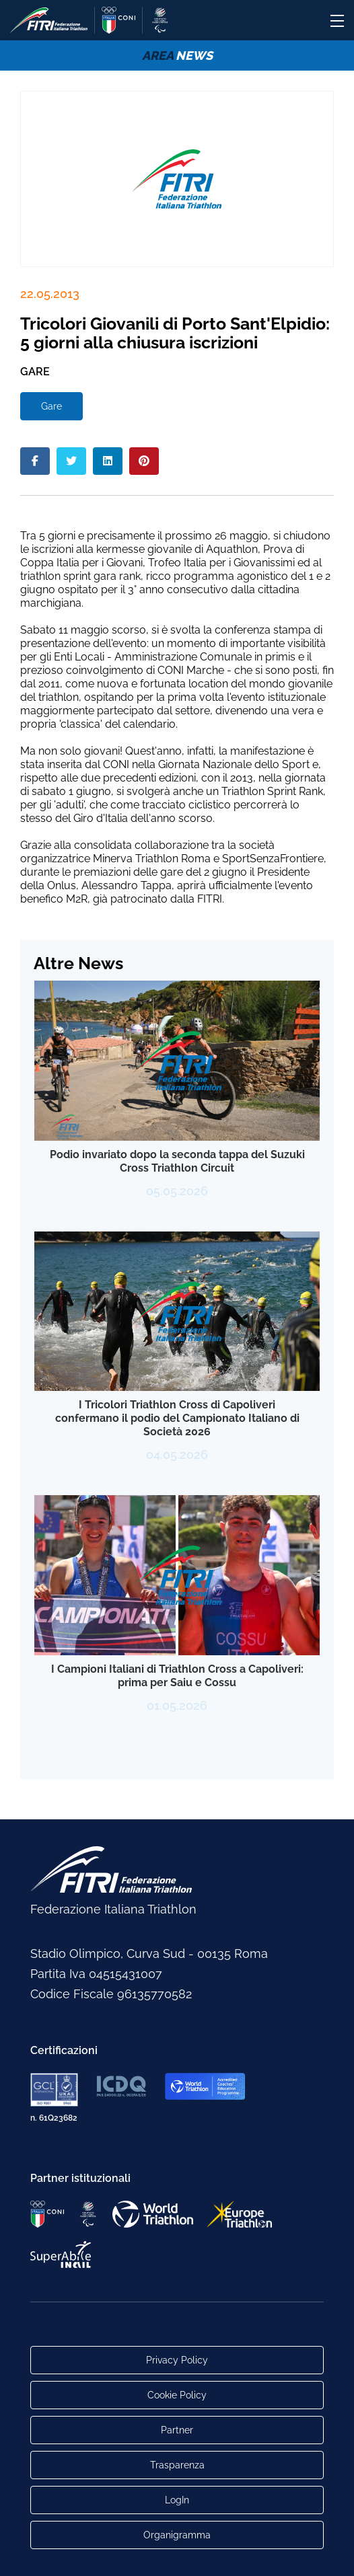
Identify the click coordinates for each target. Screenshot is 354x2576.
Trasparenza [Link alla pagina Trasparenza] (177, 2465)
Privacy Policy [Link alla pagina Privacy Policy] (177, 2360)
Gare (51, 406)
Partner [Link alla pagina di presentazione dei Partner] (177, 2430)
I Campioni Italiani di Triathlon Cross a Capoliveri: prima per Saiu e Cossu (177, 1676)
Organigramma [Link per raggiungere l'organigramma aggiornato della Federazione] (177, 2535)
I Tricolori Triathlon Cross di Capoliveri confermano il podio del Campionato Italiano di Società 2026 (177, 1418)
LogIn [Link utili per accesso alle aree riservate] (177, 2500)
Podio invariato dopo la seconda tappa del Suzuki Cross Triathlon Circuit (177, 1161)
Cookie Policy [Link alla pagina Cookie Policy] (177, 2395)
